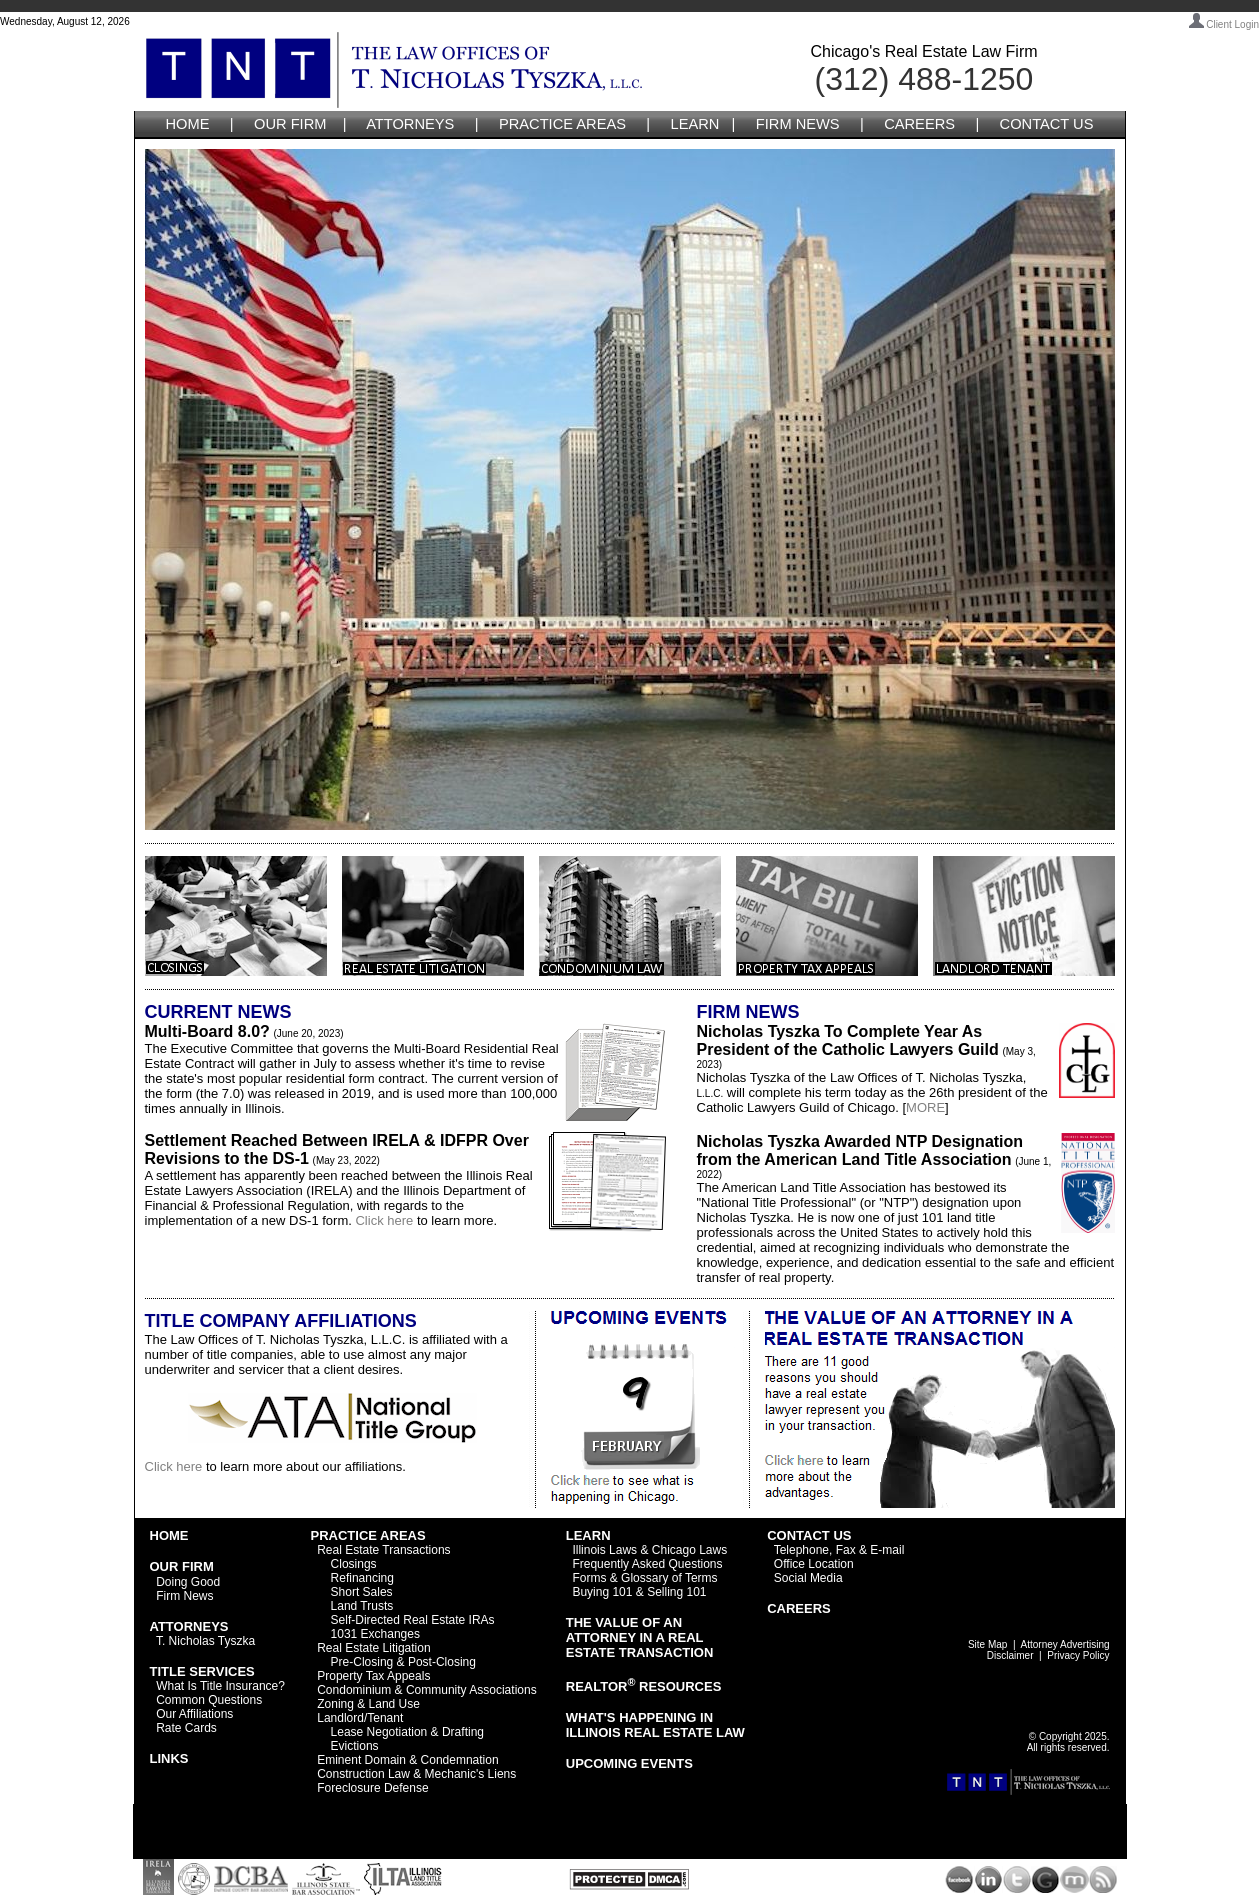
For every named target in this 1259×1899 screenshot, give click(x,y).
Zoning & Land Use (368, 1704)
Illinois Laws (604, 1550)
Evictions (355, 1746)
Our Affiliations (194, 1714)
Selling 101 (676, 1592)
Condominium (354, 1690)
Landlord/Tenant (360, 1718)
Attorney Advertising (1065, 1644)
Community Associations (471, 1690)
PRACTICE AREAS (562, 124)
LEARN (695, 124)
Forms (589, 1578)
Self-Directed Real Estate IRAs (413, 1620)
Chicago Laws (689, 1550)
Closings (354, 1564)
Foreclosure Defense (372, 1788)
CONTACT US (1047, 124)
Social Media (808, 1578)
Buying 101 (602, 1592)
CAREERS (919, 124)
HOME (188, 124)
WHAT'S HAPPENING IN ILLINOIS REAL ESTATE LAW (655, 1725)
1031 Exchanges (375, 1634)
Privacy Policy (1078, 1655)
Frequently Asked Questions (647, 1564)
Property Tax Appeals (373, 1676)
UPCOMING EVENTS (629, 1763)
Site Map (987, 1644)
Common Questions (209, 1700)
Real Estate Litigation (373, 1648)
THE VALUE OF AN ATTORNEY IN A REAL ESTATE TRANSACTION (640, 1637)
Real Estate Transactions (383, 1550)
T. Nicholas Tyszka (205, 1641)
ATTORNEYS (410, 124)
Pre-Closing (362, 1662)
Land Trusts (362, 1606)
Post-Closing (442, 1662)
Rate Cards (186, 1728)
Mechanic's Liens (471, 1774)
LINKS (169, 1758)
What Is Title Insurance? (220, 1686)
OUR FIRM (290, 124)
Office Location (814, 1564)
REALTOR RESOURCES (644, 1686)
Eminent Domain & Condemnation (407, 1760)
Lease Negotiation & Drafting (407, 1732)
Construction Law (363, 1774)
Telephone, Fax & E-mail (839, 1550)
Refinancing (362, 1578)
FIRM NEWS (798, 124)
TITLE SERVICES (202, 1671)
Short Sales (362, 1592)
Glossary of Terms (669, 1578)
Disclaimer (1010, 1655)
